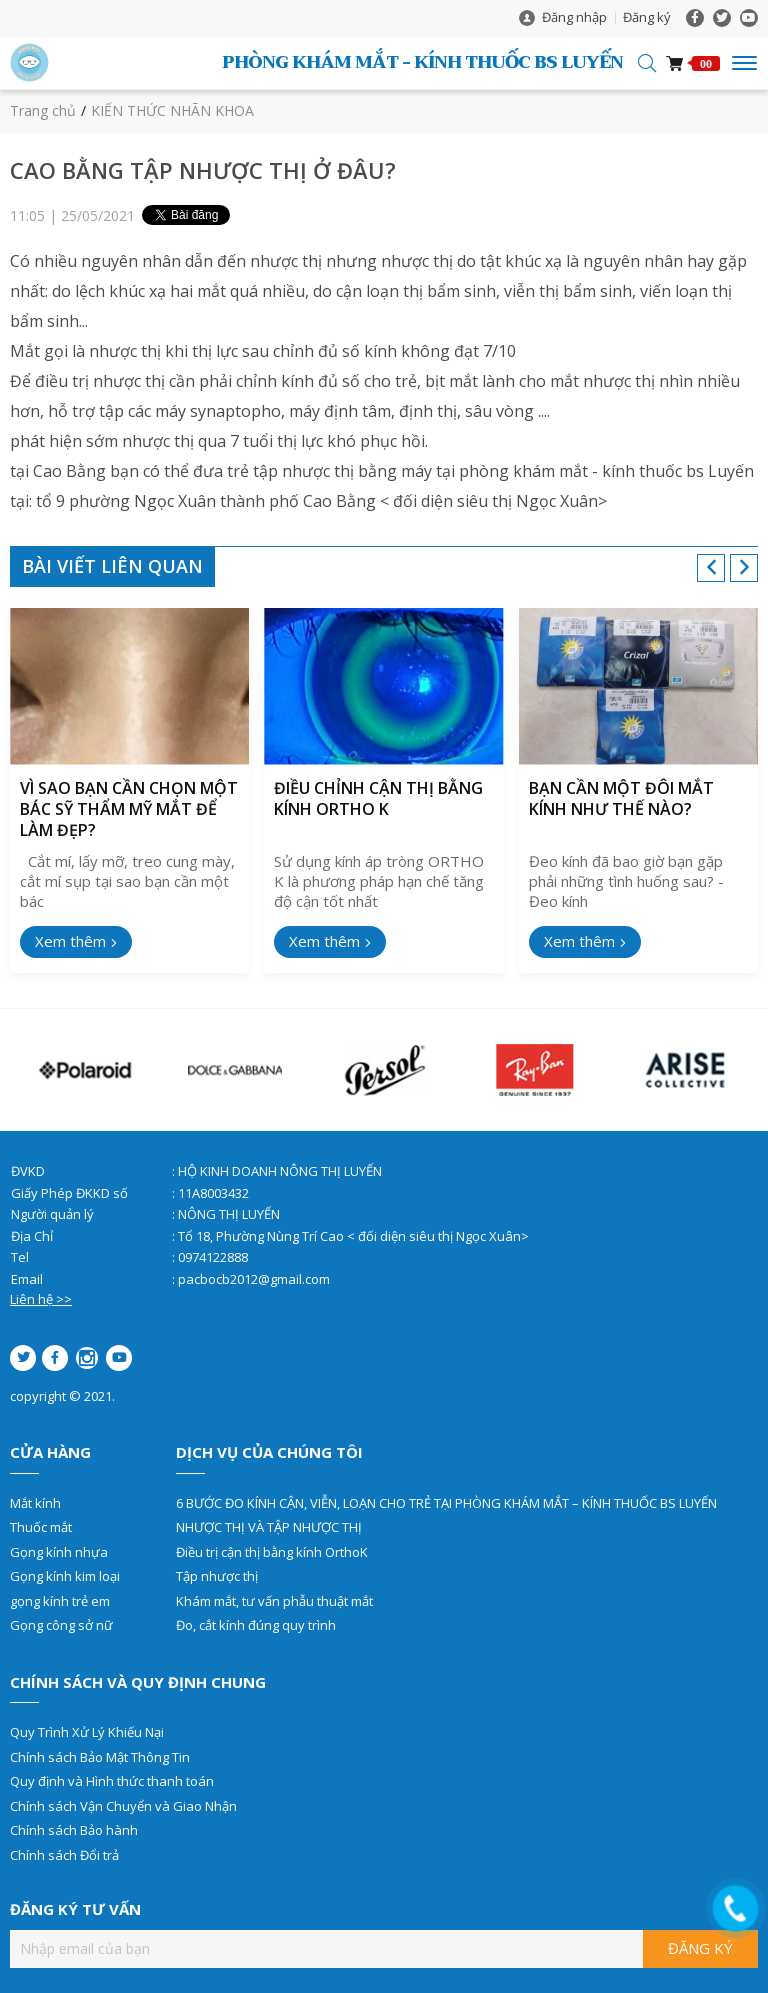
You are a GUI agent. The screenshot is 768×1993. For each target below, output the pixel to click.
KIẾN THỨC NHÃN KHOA (172, 110)
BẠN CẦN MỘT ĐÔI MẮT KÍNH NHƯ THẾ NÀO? (621, 799)
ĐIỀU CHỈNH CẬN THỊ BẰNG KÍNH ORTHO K (378, 799)
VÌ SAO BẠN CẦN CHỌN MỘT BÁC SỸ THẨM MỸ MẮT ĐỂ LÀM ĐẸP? (129, 809)
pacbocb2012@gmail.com (254, 1279)
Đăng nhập (574, 17)
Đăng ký (647, 17)
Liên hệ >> (41, 1299)
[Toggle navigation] (744, 63)
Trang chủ (43, 110)
